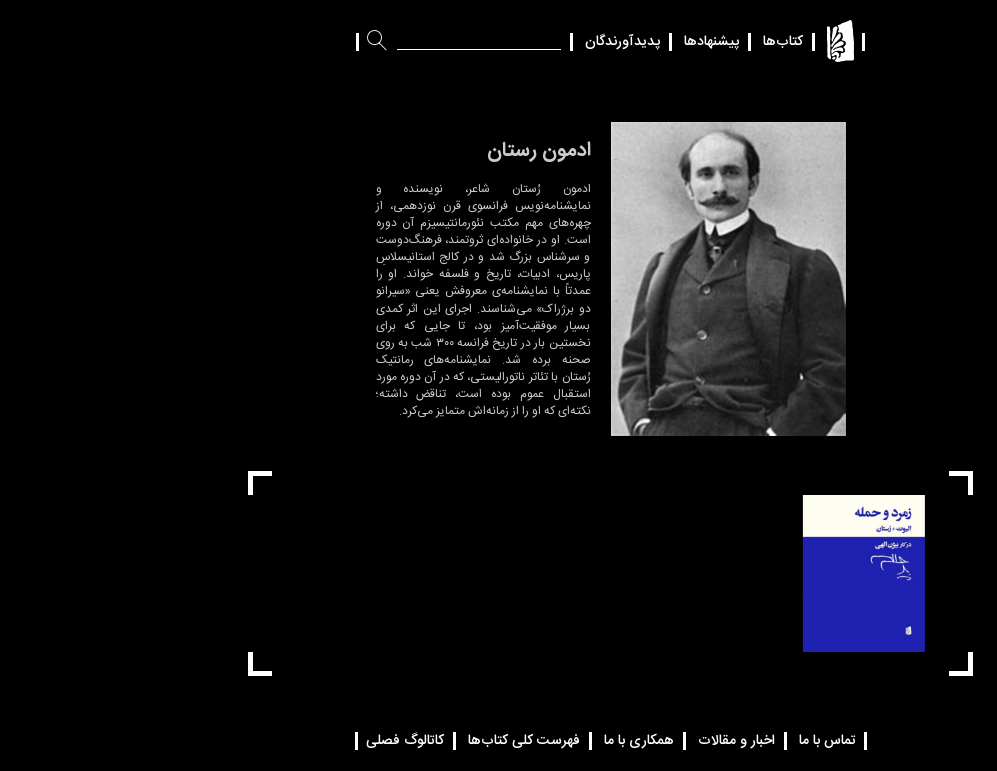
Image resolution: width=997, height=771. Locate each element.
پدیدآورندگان (510, 42)
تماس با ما (715, 741)
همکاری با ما (527, 741)
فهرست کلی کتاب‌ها (412, 741)
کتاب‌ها (671, 42)
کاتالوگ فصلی (293, 741)
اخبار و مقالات (624, 741)
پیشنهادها (599, 42)
